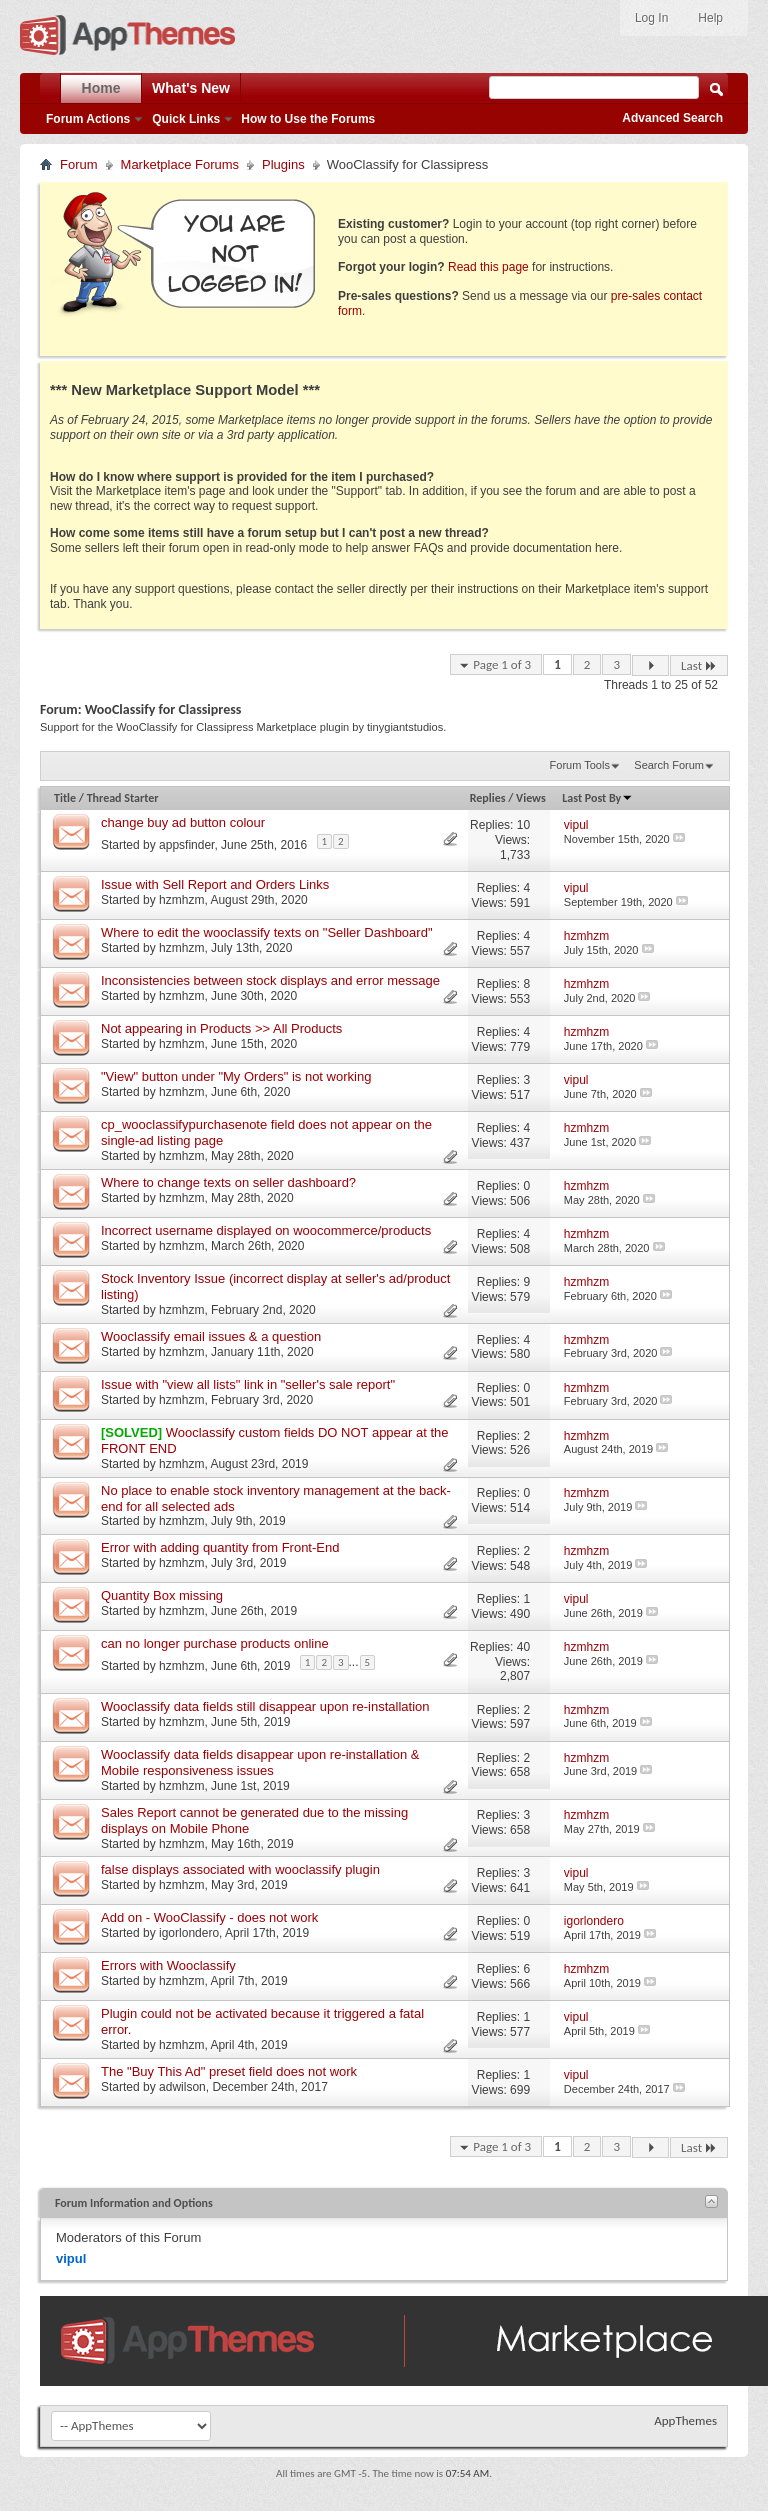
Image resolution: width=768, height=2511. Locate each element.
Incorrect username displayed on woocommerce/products (266, 1230)
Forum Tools (580, 765)
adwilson (182, 2087)
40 (523, 1647)
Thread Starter (123, 798)
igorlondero (189, 1933)
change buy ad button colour (183, 822)
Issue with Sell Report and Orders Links (215, 884)
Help (710, 18)
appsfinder (186, 844)
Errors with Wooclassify (168, 1965)
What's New (191, 88)
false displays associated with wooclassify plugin (240, 1869)
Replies (488, 798)
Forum (79, 164)
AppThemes (685, 2420)
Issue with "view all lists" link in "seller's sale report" (248, 1384)
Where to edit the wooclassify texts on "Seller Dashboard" (267, 932)
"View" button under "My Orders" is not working (236, 1076)
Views (531, 798)
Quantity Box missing (162, 1595)
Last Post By (597, 798)
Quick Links (186, 119)
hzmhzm (181, 900)
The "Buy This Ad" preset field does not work (229, 2071)
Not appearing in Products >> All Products (221, 1028)
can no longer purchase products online (215, 1643)
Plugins (283, 164)
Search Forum (669, 765)
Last (699, 665)
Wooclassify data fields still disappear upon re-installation (265, 1706)
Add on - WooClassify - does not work (209, 1917)
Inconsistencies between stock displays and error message (270, 980)
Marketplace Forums (180, 164)
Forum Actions (88, 119)
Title (65, 798)
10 (523, 825)
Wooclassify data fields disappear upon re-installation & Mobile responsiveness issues (260, 1762)
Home (101, 88)
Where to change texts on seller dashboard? (228, 1182)
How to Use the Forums (308, 119)
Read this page (488, 267)
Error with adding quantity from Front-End (220, 1547)
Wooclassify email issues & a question (211, 1336)
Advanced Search (672, 118)
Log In (651, 18)
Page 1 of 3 (502, 664)
